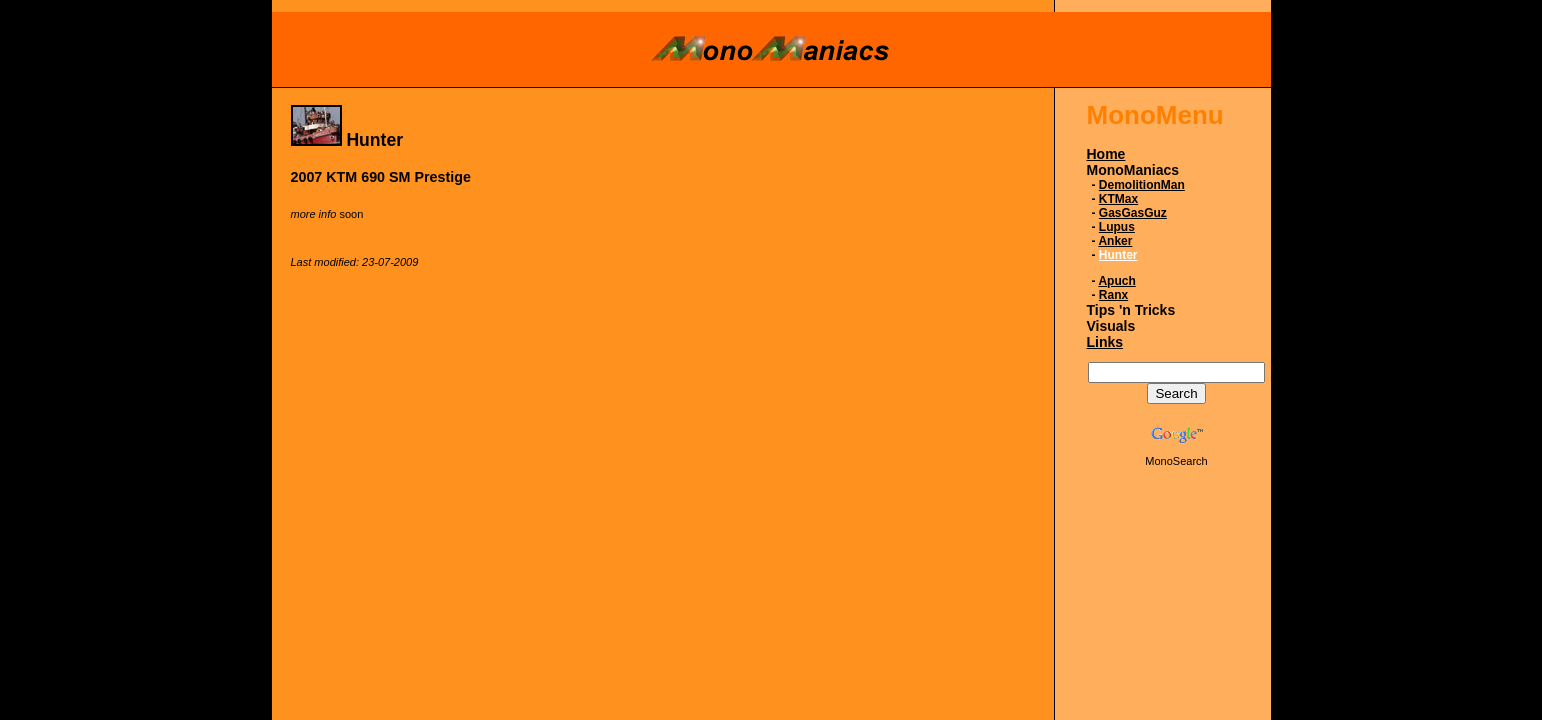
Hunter (1118, 255)
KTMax (1118, 199)
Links (1105, 342)
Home (1106, 154)
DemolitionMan (1142, 185)
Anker (1115, 241)
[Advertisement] (655, 363)
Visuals (1111, 326)
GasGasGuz (1133, 213)
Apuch (1116, 281)
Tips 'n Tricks (1131, 310)
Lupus (1117, 227)
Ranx (1113, 295)
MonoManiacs (1133, 170)
